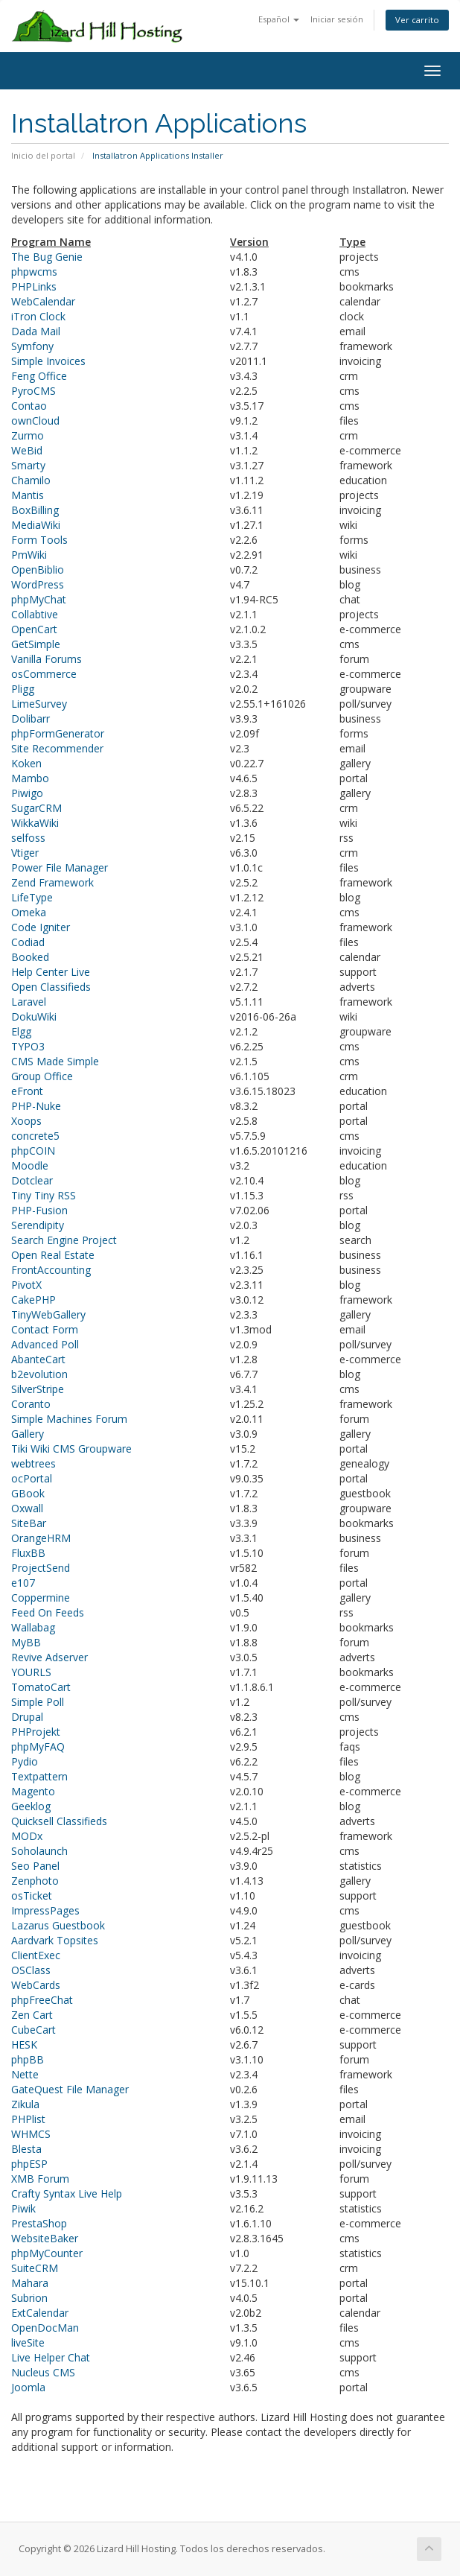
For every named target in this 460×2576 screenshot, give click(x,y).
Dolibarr (30, 718)
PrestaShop (39, 2223)
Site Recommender (57, 748)
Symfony (32, 346)
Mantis (27, 495)
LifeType (32, 897)
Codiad (28, 942)
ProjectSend (40, 1568)
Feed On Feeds (47, 1612)
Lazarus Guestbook (58, 1925)
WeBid (26, 450)
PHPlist (28, 2119)
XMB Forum (40, 2178)
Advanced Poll (45, 1344)
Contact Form (44, 1329)
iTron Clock (38, 316)
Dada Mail (35, 331)
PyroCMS (33, 391)
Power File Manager (59, 867)
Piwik (23, 2208)
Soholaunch (39, 1851)
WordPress (37, 584)
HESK (24, 2044)
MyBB (26, 1642)
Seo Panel (35, 1866)
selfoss (28, 838)
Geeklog (31, 1806)
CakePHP (33, 1299)
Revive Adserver (49, 1657)
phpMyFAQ (38, 1746)
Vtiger (25, 853)
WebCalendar (43, 301)
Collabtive (34, 614)
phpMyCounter (47, 2253)
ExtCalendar (39, 2313)
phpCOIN (33, 1150)
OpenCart (34, 629)
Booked (30, 957)
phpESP (29, 2164)
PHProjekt (35, 1732)
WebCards (35, 1985)
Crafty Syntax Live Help (66, 2193)
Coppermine (40, 1597)
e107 (23, 1583)
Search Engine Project (64, 1240)
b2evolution (39, 1374)
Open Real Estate (53, 1255)
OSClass (31, 1970)
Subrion (29, 2298)
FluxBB (28, 1553)
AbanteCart (38, 1359)
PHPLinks (34, 286)
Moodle (29, 1165)
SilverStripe (37, 1389)
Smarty (28, 465)
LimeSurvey (39, 704)
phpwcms (34, 271)
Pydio (24, 1761)
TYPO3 (28, 1046)
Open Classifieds (51, 987)
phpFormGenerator (57, 733)
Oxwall (27, 1508)
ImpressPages (45, 1910)
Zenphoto (35, 1881)
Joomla (28, 2387)
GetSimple (35, 644)
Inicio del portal (43, 155)
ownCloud (35, 420)
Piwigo (27, 793)
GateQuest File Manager (70, 2089)
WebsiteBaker (44, 2238)
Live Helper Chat (50, 2357)
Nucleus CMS (43, 2372)
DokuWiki (34, 1016)
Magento (33, 1791)
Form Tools (39, 540)
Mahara (29, 2283)
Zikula (25, 2104)
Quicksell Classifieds (59, 1821)
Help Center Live (50, 972)
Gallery (27, 1434)
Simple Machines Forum (69, 1419)
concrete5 (35, 1136)
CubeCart (33, 2030)
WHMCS (31, 2134)
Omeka (28, 912)
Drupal (27, 1717)
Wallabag (33, 1627)
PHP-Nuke (36, 1106)
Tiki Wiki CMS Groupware (71, 1448)
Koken (26, 763)
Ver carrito (417, 19)
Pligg (22, 689)
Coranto (31, 1404)
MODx (26, 1836)
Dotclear (32, 1180)
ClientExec (35, 1955)
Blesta (26, 2149)
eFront (27, 1091)
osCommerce (44, 674)
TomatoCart (41, 1687)
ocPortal (31, 1478)
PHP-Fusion (39, 1210)
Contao (29, 406)
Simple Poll (37, 1702)
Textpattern (39, 1776)
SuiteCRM (34, 2268)
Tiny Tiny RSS (43, 1195)
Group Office (42, 1076)
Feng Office (39, 376)
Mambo (30, 778)
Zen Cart (32, 2015)
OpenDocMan (45, 2327)
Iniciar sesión (336, 19)
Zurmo (27, 435)
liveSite (28, 2342)
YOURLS (31, 1672)
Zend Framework (52, 882)
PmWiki (29, 555)
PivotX (26, 1285)
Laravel (28, 1001)
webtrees (33, 1463)
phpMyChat (38, 599)
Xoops (26, 1121)
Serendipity (37, 1225)
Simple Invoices (48, 361)
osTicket (31, 1895)
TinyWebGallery (48, 1314)
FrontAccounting (51, 1270)
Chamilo (31, 480)
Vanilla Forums (46, 659)
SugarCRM (36, 808)
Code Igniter (40, 927)
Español (278, 19)
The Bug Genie (47, 257)
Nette (25, 2074)
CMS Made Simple (55, 1061)
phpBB (27, 2059)
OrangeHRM (41, 1538)
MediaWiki (35, 525)
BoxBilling (35, 510)
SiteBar (28, 1523)
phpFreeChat (42, 2000)
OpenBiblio (37, 569)
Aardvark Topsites (54, 1940)
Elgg (21, 1031)
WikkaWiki (35, 823)
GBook (28, 1493)
